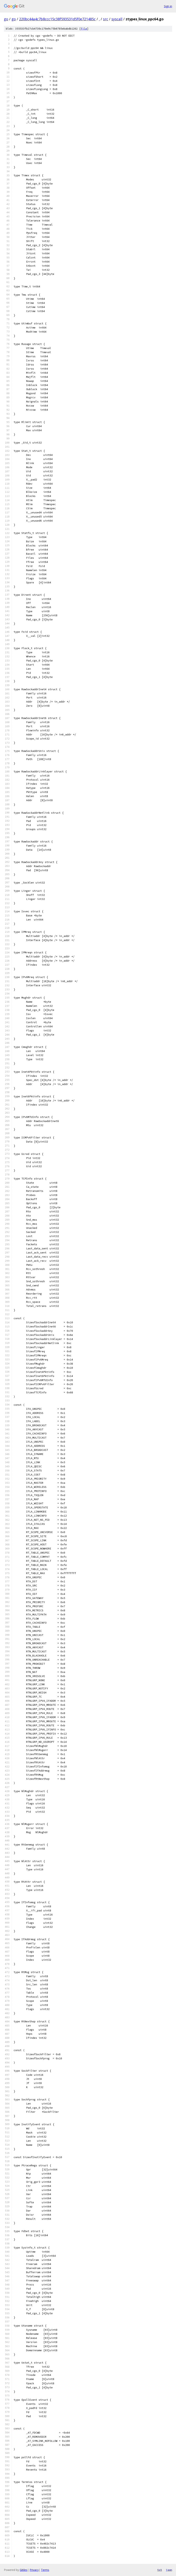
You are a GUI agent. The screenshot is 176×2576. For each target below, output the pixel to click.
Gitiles (23, 2570)
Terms (45, 2570)
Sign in (168, 6)
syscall (116, 19)
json (169, 2570)
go (6, 19)
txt (159, 2570)
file (84, 28)
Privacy (34, 2570)
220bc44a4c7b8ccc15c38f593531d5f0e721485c (57, 19)
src (105, 19)
